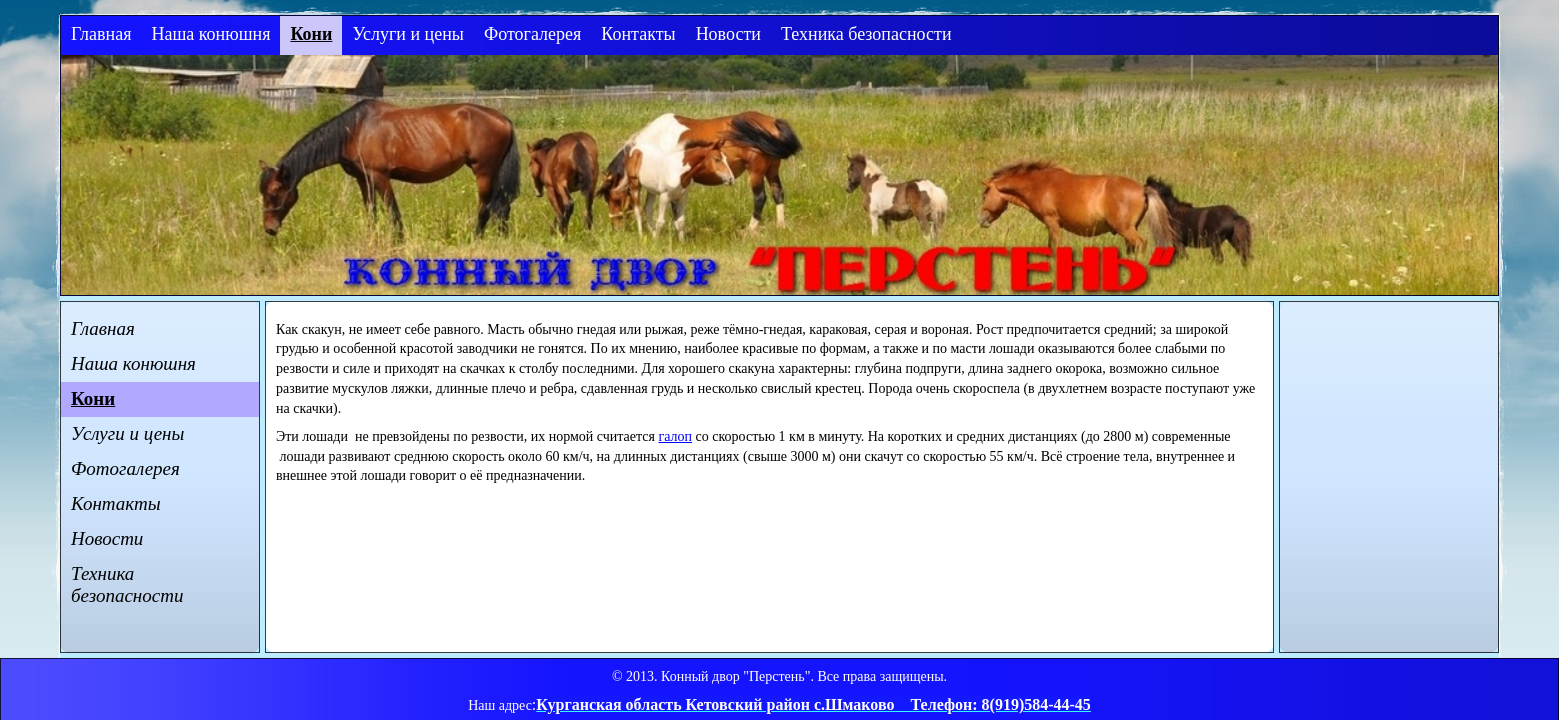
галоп (676, 436)
